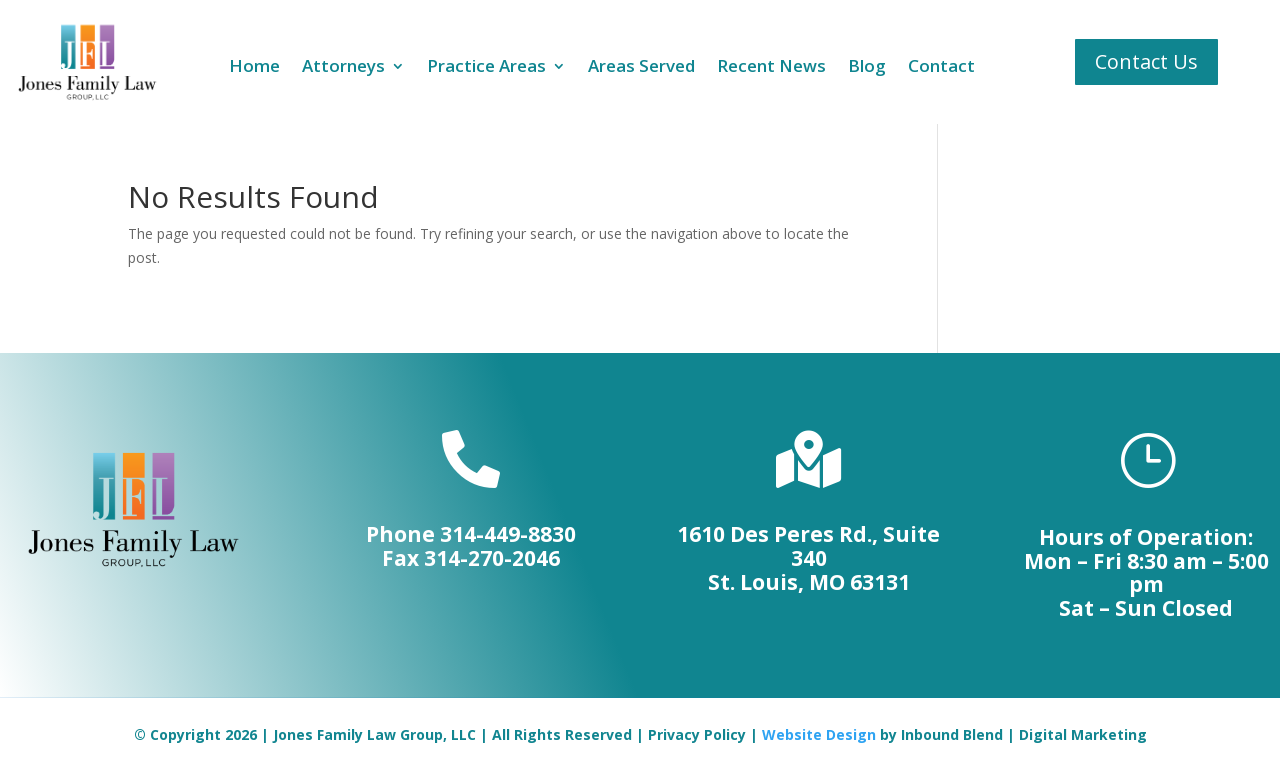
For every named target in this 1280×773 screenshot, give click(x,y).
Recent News (771, 68)
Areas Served (641, 68)
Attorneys (343, 68)
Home (254, 68)
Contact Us (1146, 61)
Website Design (819, 734)
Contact (941, 68)
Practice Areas (486, 68)
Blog (867, 68)
